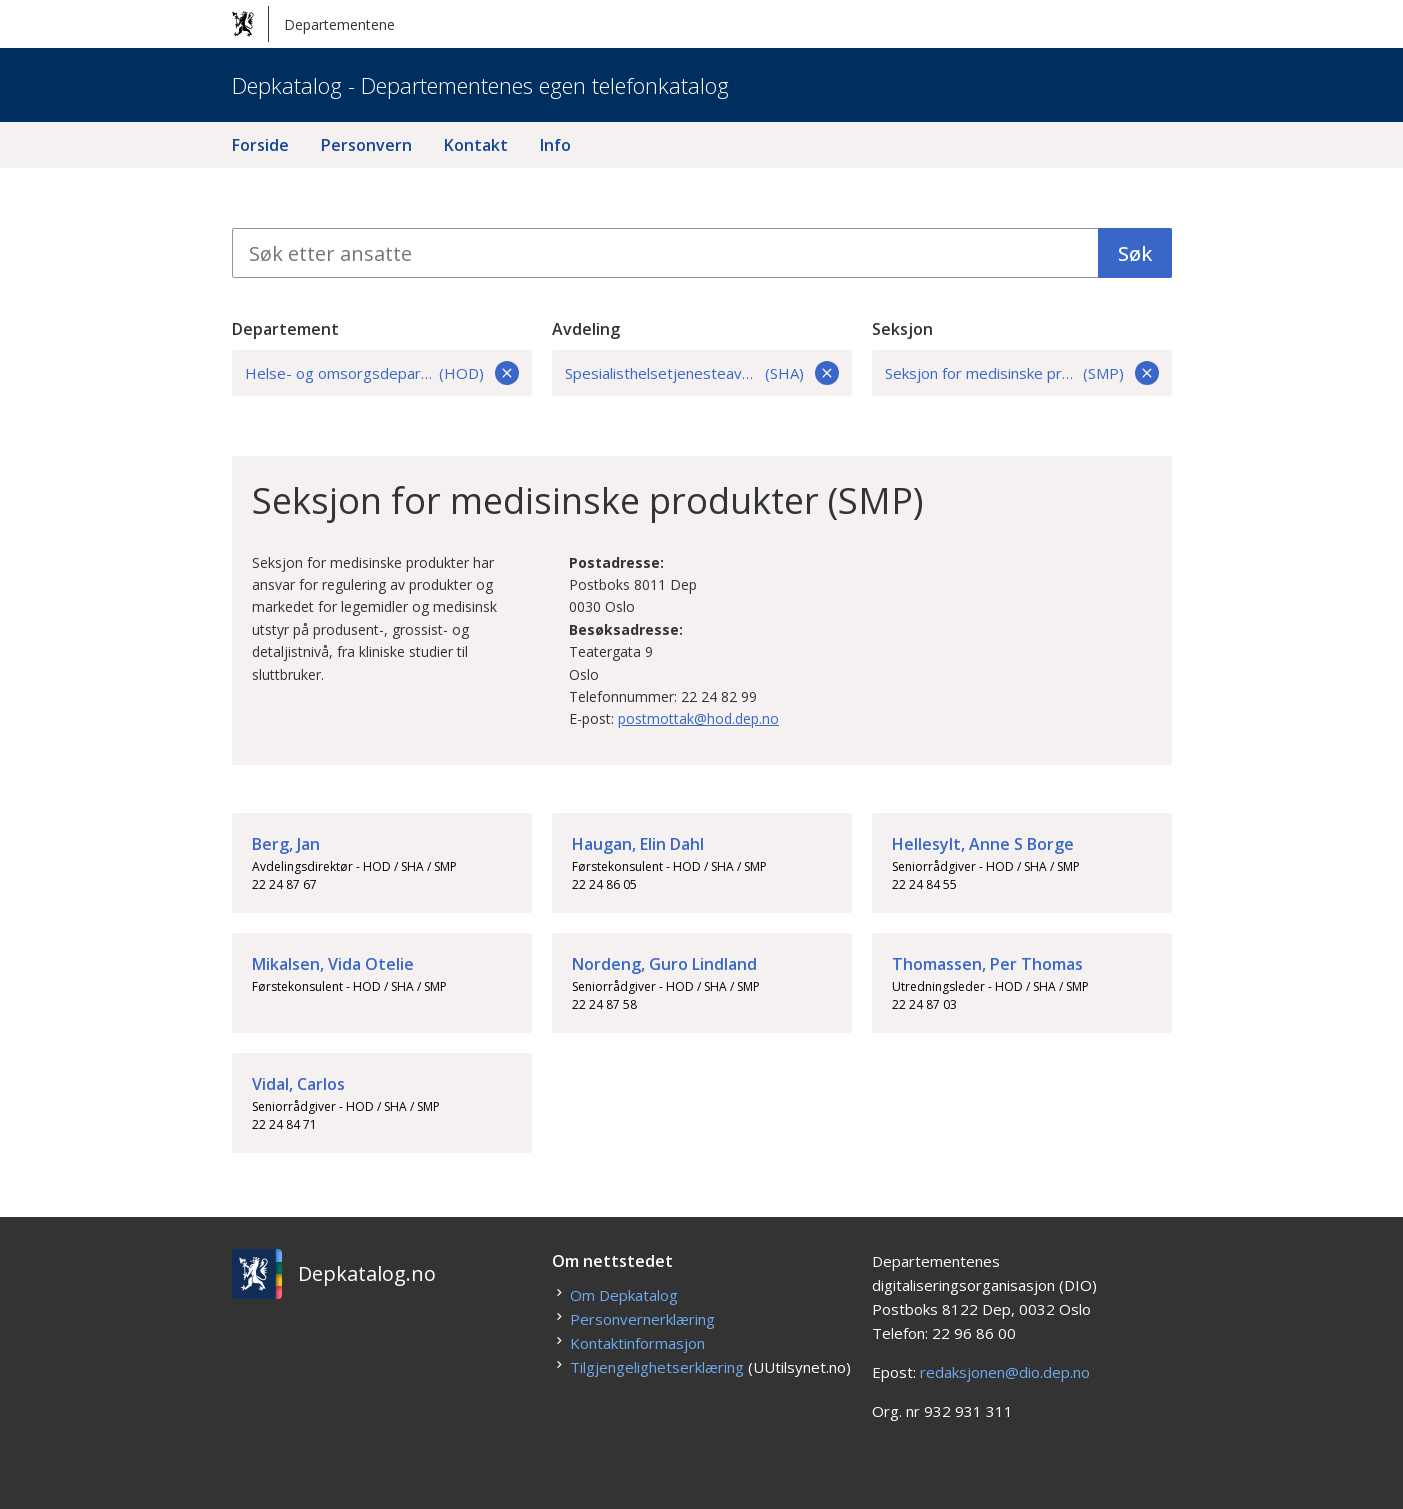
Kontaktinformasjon (637, 1343)
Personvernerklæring (642, 1319)
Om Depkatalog (624, 1295)
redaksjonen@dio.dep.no (1005, 1372)
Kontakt (476, 145)
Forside (260, 145)
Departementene (313, 24)
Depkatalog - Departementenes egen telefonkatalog (480, 85)
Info (555, 145)
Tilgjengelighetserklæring (657, 1367)
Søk (1135, 253)
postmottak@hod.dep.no (698, 718)
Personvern (366, 145)
